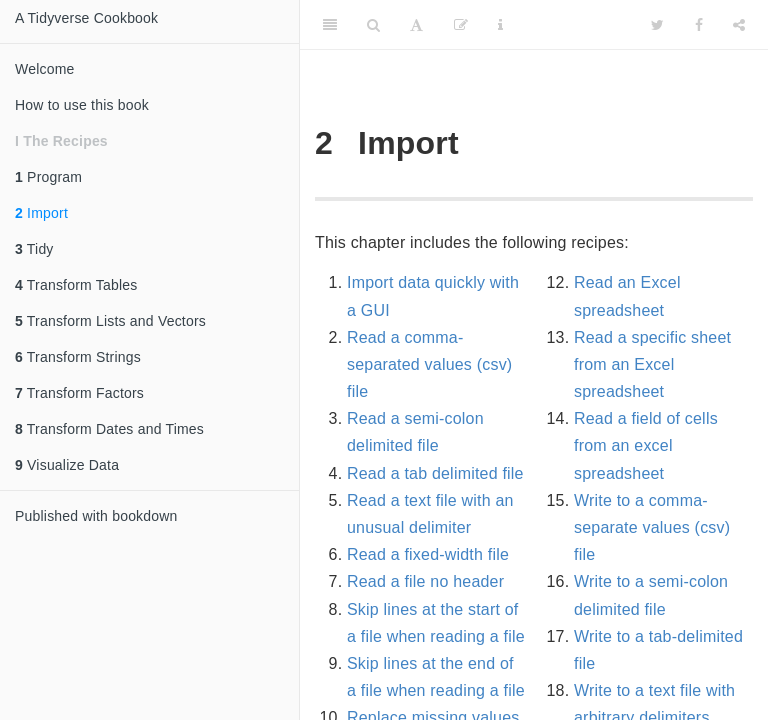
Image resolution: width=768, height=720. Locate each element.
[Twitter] (657, 25)
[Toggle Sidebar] (330, 25)
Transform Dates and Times (109, 429)
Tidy (34, 249)
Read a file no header (425, 581)
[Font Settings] (416, 25)
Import (41, 213)
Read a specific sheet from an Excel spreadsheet (652, 364)
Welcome (45, 69)
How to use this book (82, 105)
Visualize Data (67, 465)
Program (48, 177)
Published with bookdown (96, 516)
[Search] (373, 25)
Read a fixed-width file (428, 554)
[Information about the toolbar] (500, 25)
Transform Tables (76, 285)
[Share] (739, 25)
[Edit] (461, 25)
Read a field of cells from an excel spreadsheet (646, 445)
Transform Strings (78, 357)
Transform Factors (79, 393)
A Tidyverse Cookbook (86, 18)
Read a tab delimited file (435, 473)
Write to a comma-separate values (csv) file (652, 527)
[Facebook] (699, 25)
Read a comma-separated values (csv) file (429, 364)
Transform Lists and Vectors (110, 321)
